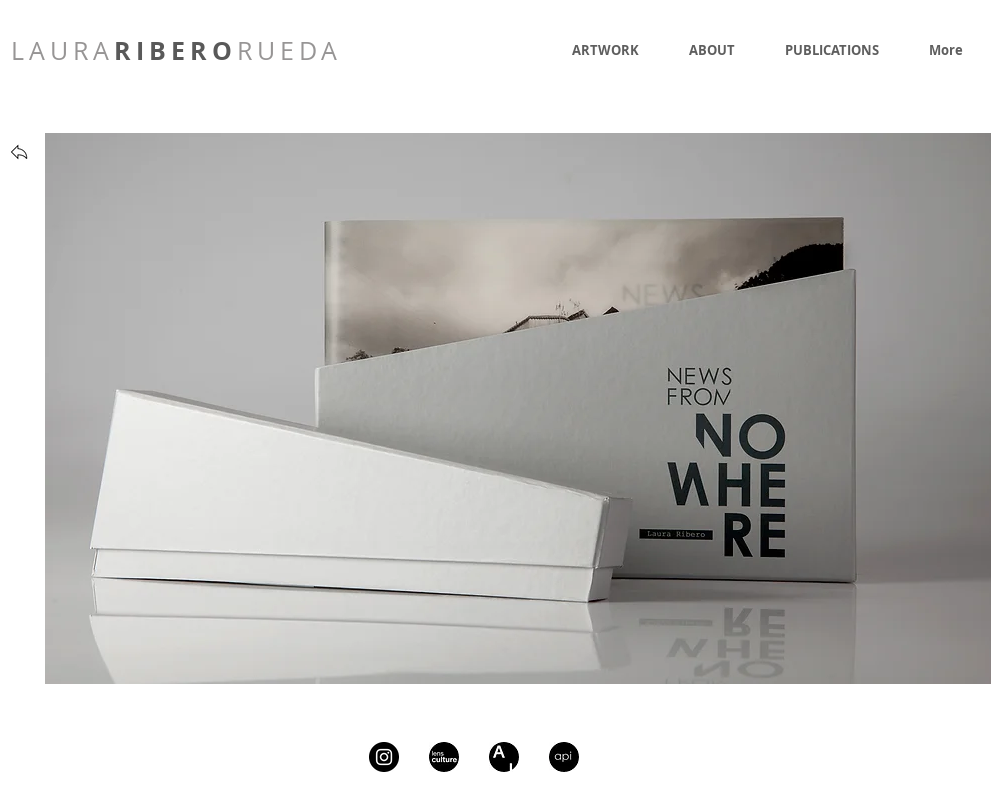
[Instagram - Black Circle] (384, 757)
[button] (518, 408)
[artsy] (504, 757)
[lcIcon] (444, 757)
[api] (564, 757)
